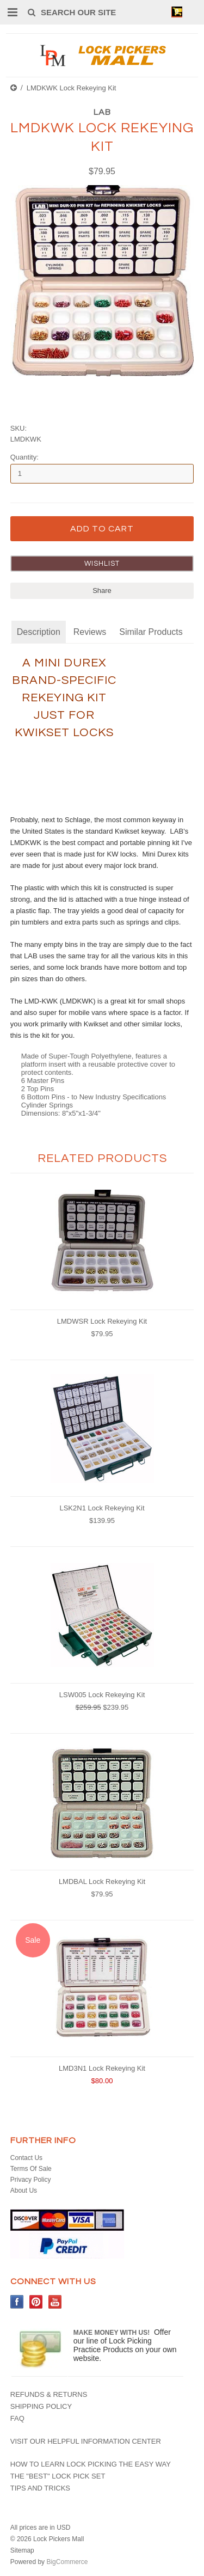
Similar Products (150, 632)
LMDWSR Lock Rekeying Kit (102, 1321)
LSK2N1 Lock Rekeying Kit (101, 1508)
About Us (23, 2190)
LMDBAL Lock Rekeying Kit (102, 1881)
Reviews (89, 632)
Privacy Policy (30, 2179)
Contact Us (26, 2158)
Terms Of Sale (31, 2169)
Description (38, 632)
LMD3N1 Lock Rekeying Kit (102, 2068)
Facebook (17, 2302)
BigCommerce (67, 2562)
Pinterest (36, 2302)
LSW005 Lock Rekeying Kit (102, 1695)
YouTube (55, 2302)
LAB (102, 112)
